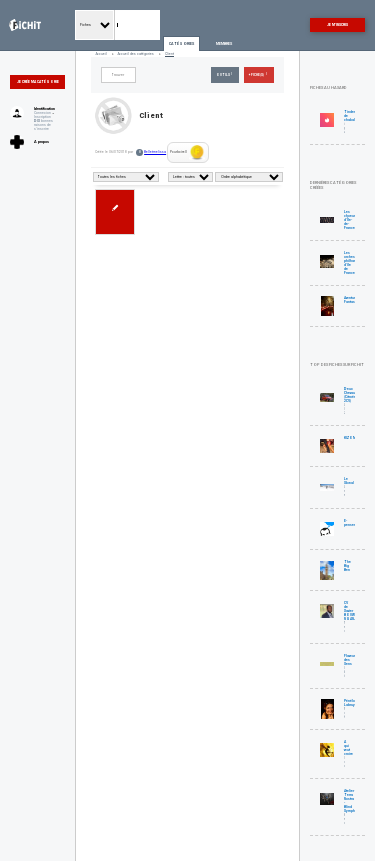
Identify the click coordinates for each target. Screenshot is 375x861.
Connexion (42, 113)
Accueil (101, 54)
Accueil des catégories (136, 54)
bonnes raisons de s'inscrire (43, 125)
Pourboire (187, 152)
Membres (224, 44)
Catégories (181, 44)
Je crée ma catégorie (38, 82)
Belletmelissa (155, 152)
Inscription (42, 117)
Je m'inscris (337, 25)
